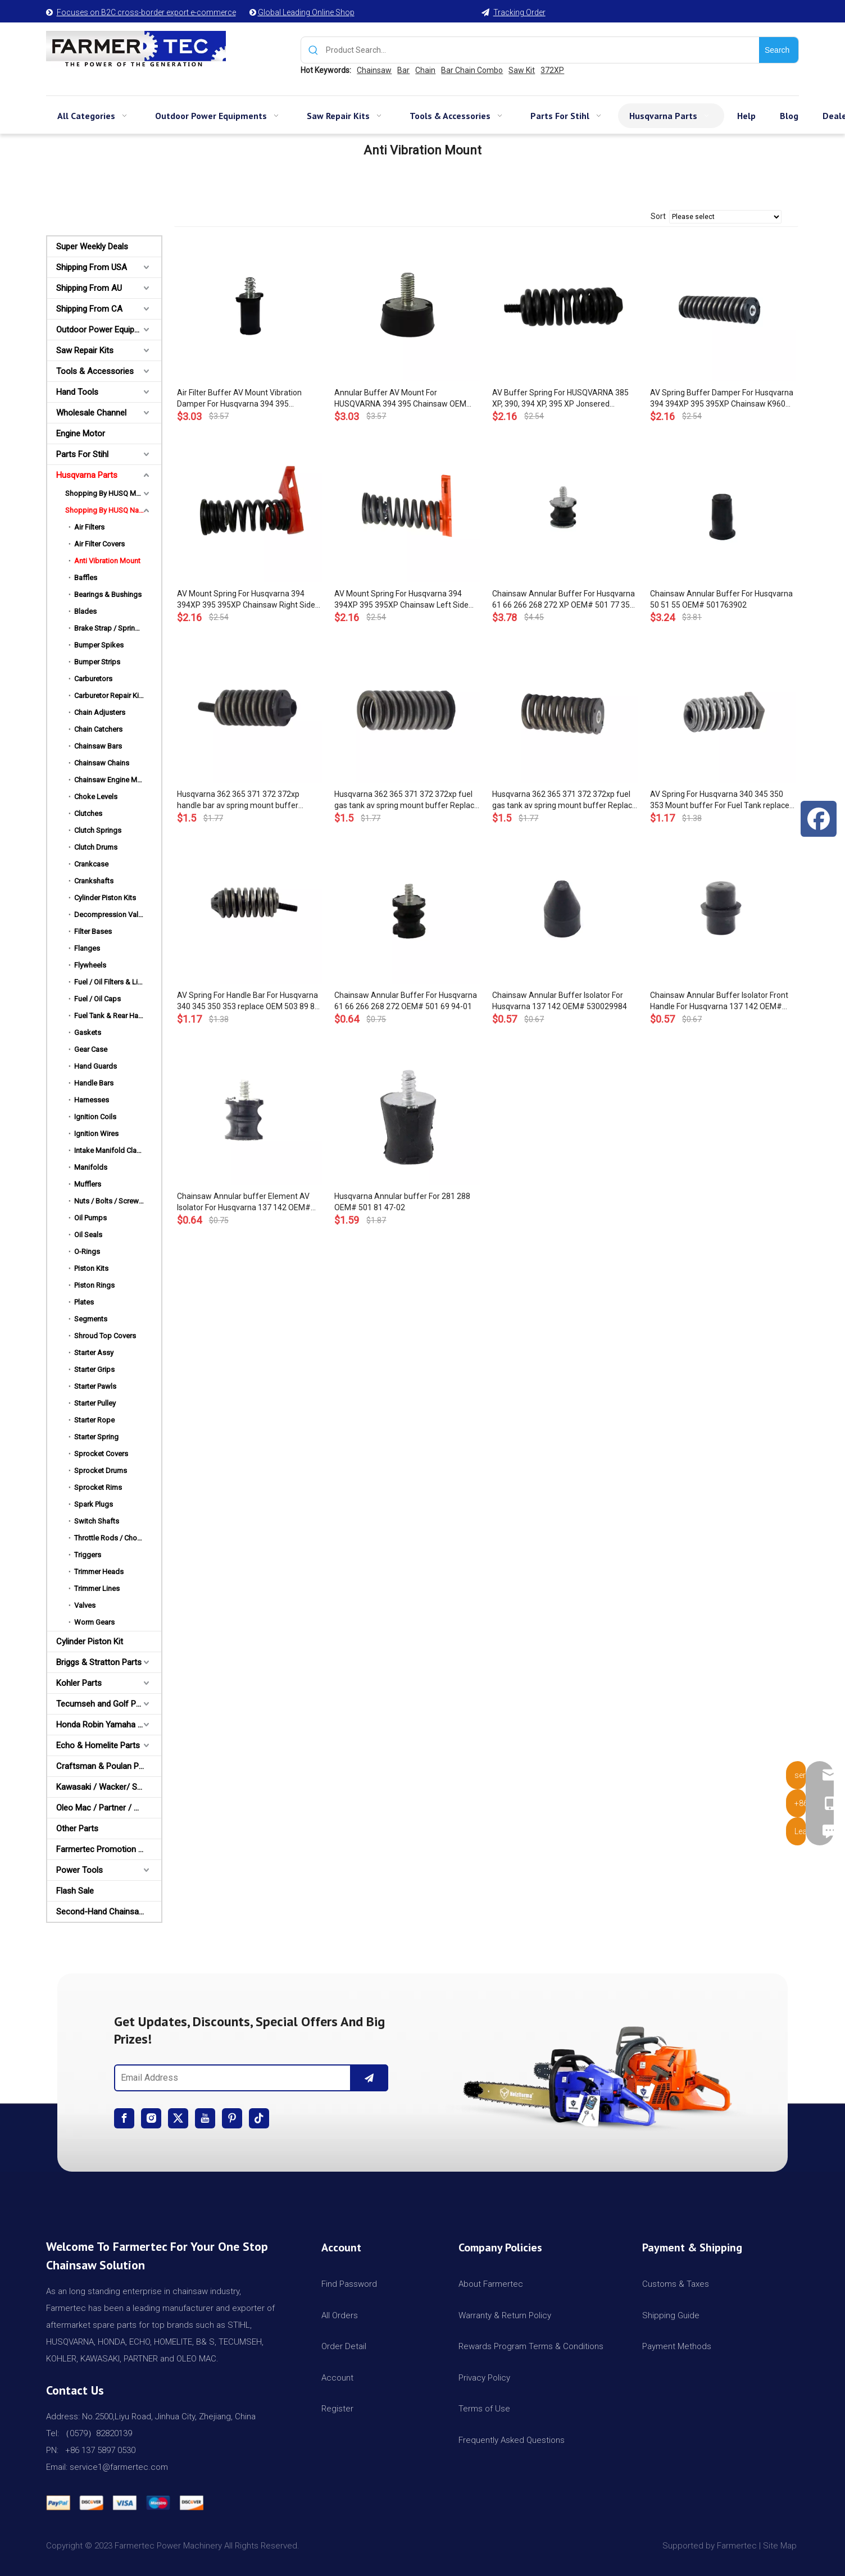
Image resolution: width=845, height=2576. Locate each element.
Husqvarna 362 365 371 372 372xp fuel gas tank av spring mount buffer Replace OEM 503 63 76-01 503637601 (564, 800)
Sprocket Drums (100, 1470)
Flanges (87, 948)
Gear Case (90, 1049)
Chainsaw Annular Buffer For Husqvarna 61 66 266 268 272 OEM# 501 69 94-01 (405, 1001)
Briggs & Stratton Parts (99, 1662)
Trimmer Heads (99, 1571)
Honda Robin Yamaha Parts (106, 1725)
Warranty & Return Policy (504, 2315)
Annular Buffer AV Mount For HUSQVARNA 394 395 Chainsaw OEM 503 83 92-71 (400, 398)
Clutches (88, 813)
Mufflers (87, 1184)
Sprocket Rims (98, 1487)
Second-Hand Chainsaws (102, 1912)
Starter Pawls (95, 1386)
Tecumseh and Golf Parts (103, 1704)
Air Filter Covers (99, 544)
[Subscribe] (369, 2077)
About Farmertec (490, 2284)
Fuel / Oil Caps (97, 999)
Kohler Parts (79, 1683)
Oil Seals (88, 1234)
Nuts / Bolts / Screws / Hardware (117, 1201)
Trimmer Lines (97, 1588)
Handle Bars (93, 1083)
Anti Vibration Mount (107, 561)
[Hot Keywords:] (778, 50)
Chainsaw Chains (101, 763)
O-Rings (87, 1251)
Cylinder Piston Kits (105, 897)
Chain (425, 70)
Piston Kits (91, 1268)
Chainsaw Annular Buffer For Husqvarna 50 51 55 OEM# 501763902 (721, 599)
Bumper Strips (97, 662)
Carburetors (93, 678)
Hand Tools (77, 392)
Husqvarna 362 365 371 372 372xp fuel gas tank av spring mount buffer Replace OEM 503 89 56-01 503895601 (406, 800)
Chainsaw (374, 70)
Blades (85, 611)
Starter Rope (94, 1420)
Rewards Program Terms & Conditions (530, 2346)
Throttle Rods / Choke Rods (117, 1538)
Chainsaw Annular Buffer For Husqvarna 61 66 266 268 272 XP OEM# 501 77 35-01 (563, 599)
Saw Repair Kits (84, 350)
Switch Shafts (96, 1521)
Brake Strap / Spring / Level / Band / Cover (117, 628)
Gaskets (87, 1032)
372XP (552, 70)
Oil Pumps (90, 1218)
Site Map (781, 2546)
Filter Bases (93, 931)
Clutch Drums (95, 847)
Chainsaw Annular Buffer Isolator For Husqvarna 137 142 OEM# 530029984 (559, 1001)
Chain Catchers (98, 729)
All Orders (339, 2315)
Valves (85, 1605)
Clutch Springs (97, 830)
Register (337, 2409)
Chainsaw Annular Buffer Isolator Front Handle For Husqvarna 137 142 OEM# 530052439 (719, 1001)
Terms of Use (484, 2409)
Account (337, 2378)
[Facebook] (124, 2118)
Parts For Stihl (82, 454)
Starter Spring (96, 1437)
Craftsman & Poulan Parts (104, 1766)
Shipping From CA (89, 309)
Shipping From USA (91, 267)
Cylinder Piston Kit (89, 1641)
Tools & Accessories (95, 371)
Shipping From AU (89, 288)
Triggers (87, 1555)
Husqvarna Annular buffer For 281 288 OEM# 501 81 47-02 (402, 1202)
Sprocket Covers (101, 1453)
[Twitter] (178, 2118)
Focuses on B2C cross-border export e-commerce (146, 12)
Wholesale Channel (91, 413)
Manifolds (90, 1167)
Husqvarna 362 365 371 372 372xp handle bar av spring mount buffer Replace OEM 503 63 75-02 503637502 (246, 800)
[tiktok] (259, 2118)
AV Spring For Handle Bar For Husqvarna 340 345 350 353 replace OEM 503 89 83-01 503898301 (249, 1001)
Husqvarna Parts (86, 475)
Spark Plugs (93, 1504)
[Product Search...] (542, 50)
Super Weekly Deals (92, 246)
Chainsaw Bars (98, 746)
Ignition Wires (96, 1133)
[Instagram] (151, 2118)
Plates (84, 1302)
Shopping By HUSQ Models (110, 493)
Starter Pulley (95, 1403)
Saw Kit (521, 70)
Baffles (85, 577)
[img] (594, 2072)
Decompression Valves (111, 914)
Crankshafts (93, 881)
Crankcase (91, 864)
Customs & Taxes (675, 2284)
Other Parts (77, 1828)
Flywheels (90, 965)
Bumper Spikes (99, 645)
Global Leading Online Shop (306, 12)
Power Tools (79, 1870)
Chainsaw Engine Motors (114, 780)
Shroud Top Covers (105, 1336)
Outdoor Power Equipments (107, 330)
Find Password (349, 2284)
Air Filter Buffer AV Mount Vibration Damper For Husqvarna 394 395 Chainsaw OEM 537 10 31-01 (239, 398)
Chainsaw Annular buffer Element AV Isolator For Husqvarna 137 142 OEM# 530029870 (244, 1202)
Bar (403, 70)
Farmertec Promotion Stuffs (108, 1849)
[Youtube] (205, 2118)
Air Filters (89, 527)
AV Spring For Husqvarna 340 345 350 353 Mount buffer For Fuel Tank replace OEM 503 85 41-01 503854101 (719, 800)
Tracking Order (519, 12)
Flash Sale (75, 1891)
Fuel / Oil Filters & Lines (111, 982)
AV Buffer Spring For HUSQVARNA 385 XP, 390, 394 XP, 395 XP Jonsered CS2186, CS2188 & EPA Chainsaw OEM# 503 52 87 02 (563, 398)
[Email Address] (230, 2078)
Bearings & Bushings (108, 594)
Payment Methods (676, 2346)
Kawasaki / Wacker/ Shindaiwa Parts (108, 1787)
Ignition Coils (95, 1117)
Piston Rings (94, 1285)
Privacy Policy (484, 2378)
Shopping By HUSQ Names (109, 510)
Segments (90, 1319)
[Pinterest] (232, 2118)
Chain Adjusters (99, 712)
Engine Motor (80, 433)
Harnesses (91, 1100)
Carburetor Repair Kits (109, 695)
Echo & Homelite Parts (98, 1745)
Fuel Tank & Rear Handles (115, 1015)
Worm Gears (94, 1622)
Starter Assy (93, 1352)
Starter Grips (94, 1369)
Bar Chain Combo (472, 70)
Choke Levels (95, 796)
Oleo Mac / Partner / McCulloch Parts (108, 1808)
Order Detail (343, 2346)
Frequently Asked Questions (511, 2440)
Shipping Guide (670, 2315)
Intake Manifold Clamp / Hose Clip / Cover (117, 1150)
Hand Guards (95, 1066)
